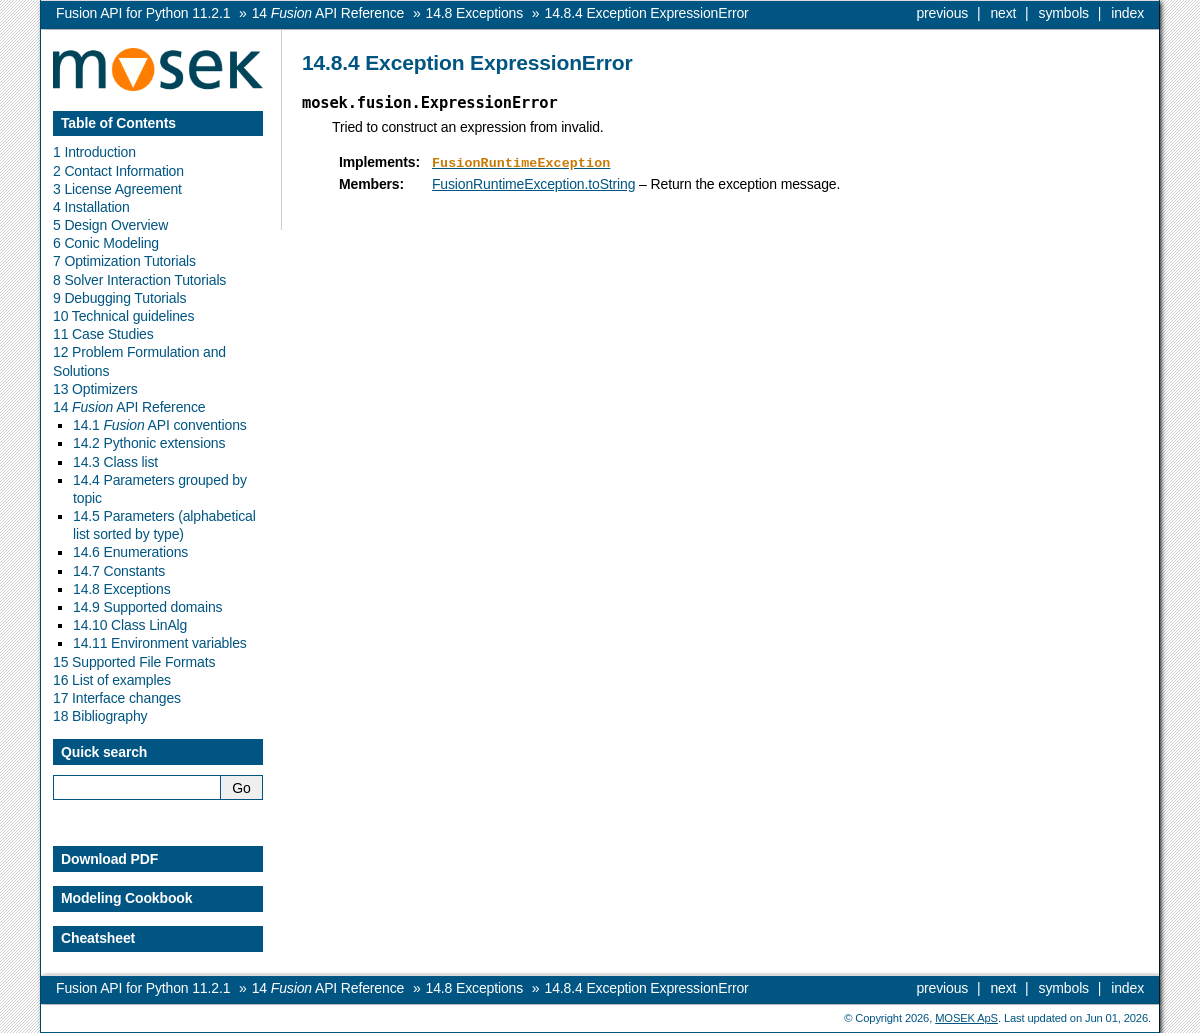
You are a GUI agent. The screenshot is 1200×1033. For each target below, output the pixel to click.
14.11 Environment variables (160, 643)
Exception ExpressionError (647, 13)
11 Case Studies (103, 334)
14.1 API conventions (160, 425)
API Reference (328, 13)
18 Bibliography (100, 716)
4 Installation (91, 207)
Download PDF (109, 859)
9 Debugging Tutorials (119, 298)
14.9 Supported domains (147, 607)
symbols (1064, 13)
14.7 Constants (119, 571)
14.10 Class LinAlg (130, 625)
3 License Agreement (117, 189)
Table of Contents (118, 123)
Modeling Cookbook (126, 898)
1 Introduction (94, 152)
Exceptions (475, 13)
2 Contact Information (118, 171)
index (1127, 13)
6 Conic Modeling (106, 243)
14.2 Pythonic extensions (149, 443)
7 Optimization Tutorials (124, 261)
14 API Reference (129, 407)
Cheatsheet (98, 938)
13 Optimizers (95, 389)
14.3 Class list (115, 462)
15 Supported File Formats (134, 662)
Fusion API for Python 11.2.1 (143, 13)
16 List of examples (112, 680)
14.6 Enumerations (130, 552)
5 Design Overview (110, 225)
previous (942, 13)
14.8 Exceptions (122, 589)
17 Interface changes (117, 698)
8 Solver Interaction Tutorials (139, 280)
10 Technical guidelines (123, 316)
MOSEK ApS (966, 1018)
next (1003, 13)
